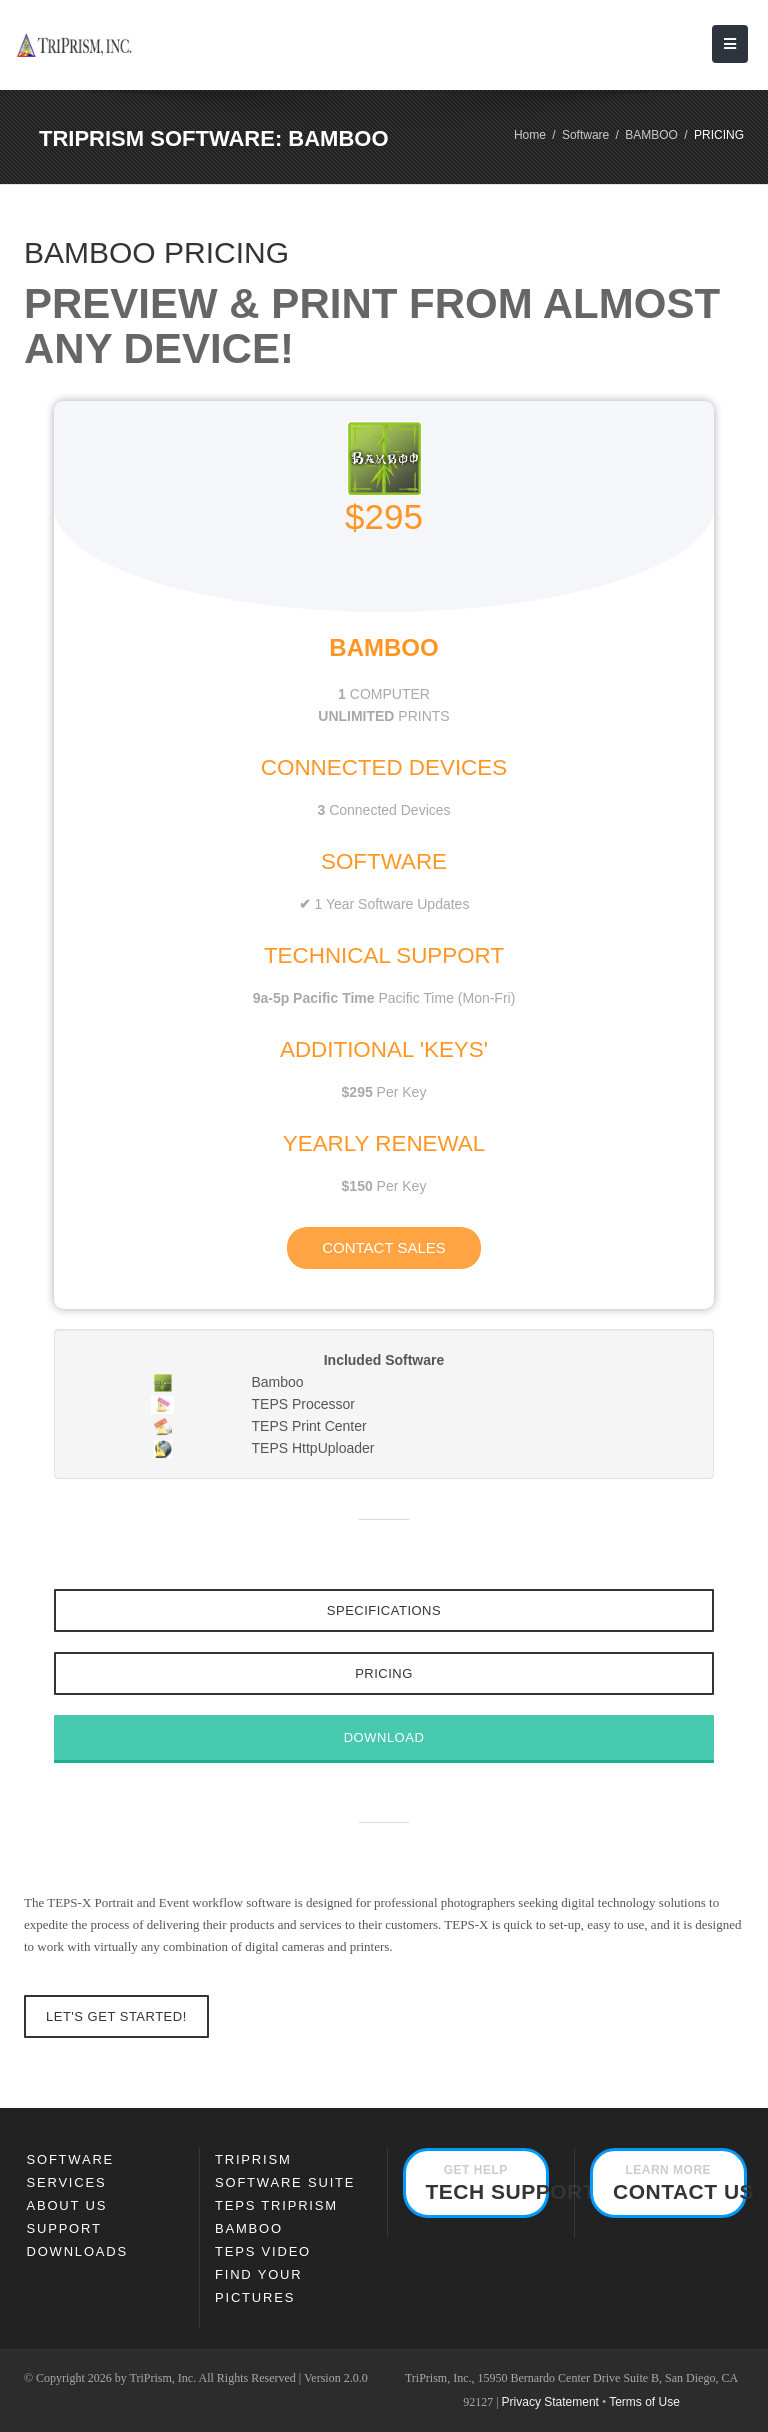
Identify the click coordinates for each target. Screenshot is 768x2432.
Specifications (384, 1610)
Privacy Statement (550, 2402)
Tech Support (488, 2183)
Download (384, 1737)
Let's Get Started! (116, 2016)
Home (530, 135)
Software (585, 135)
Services (67, 2182)
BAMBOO (651, 135)
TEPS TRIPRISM (276, 2205)
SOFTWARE (71, 2159)
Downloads (77, 2251)
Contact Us (680, 2183)
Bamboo (249, 2228)
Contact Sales (384, 1247)
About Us (67, 2205)
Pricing (384, 1673)
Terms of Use (644, 2402)
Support (64, 2228)
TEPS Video (263, 2251)
